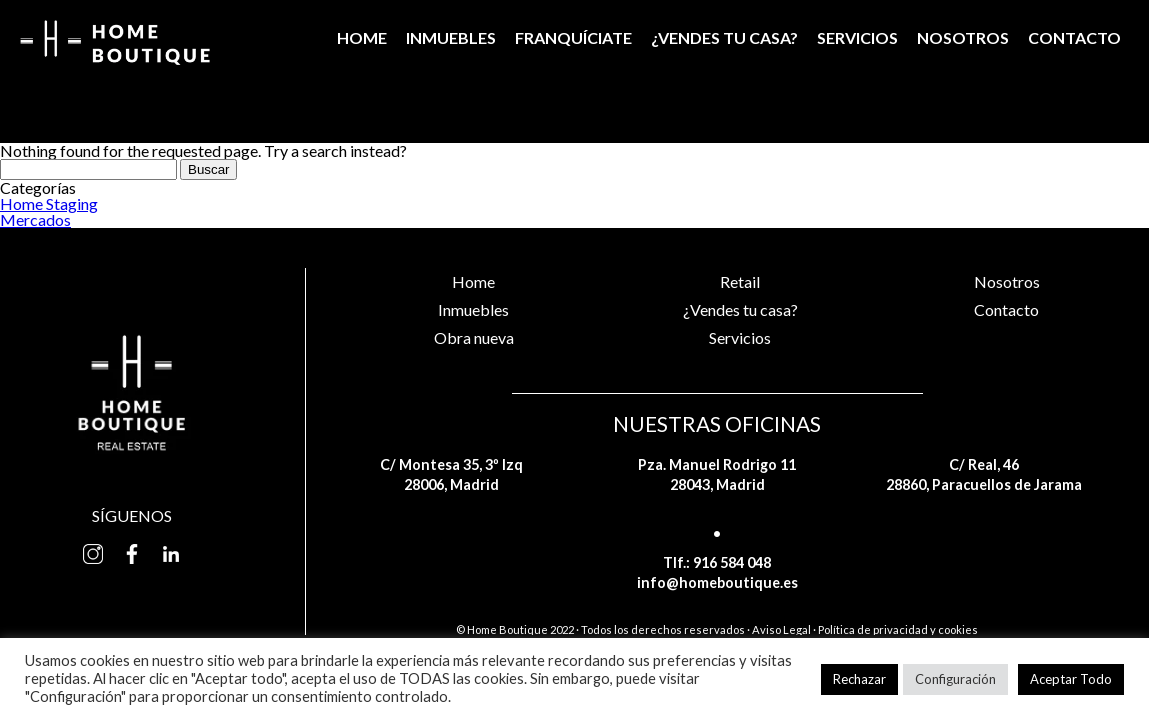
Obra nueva (474, 337)
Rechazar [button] (859, 679)
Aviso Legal (781, 629)
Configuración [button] (955, 679)
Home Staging (49, 203)
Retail (740, 281)
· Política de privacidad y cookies (895, 629)
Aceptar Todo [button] (1071, 679)
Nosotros (963, 37)
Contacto (1074, 37)
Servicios (857, 37)
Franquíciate (573, 37)
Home (362, 37)
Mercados (35, 219)
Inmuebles (451, 37)
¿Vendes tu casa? (724, 37)
